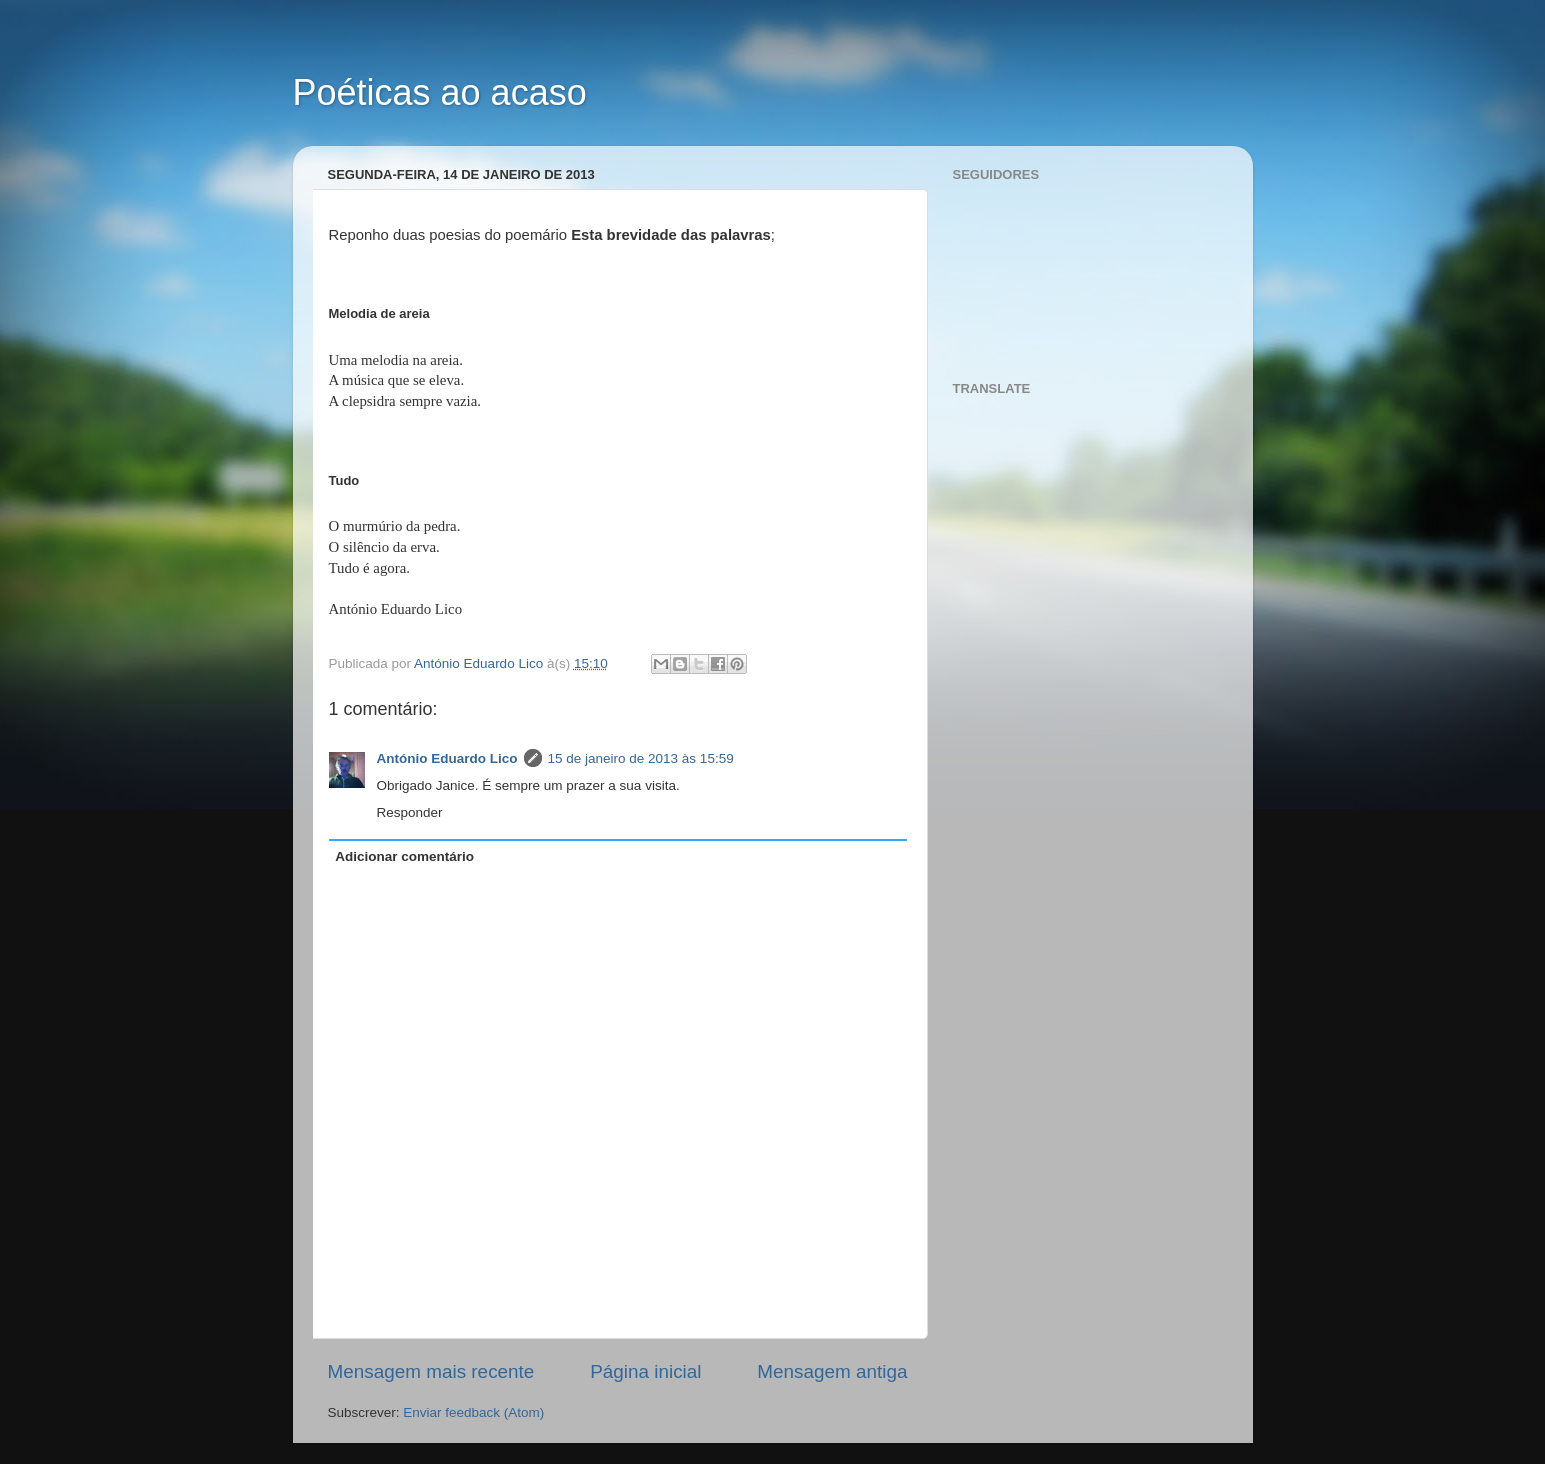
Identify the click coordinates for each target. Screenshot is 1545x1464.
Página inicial (645, 1371)
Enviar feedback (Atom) (473, 1412)
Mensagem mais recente (431, 1371)
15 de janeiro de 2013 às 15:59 (641, 758)
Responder (410, 812)
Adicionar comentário (404, 856)
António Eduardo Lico (447, 758)
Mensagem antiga (832, 1371)
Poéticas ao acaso (440, 92)
